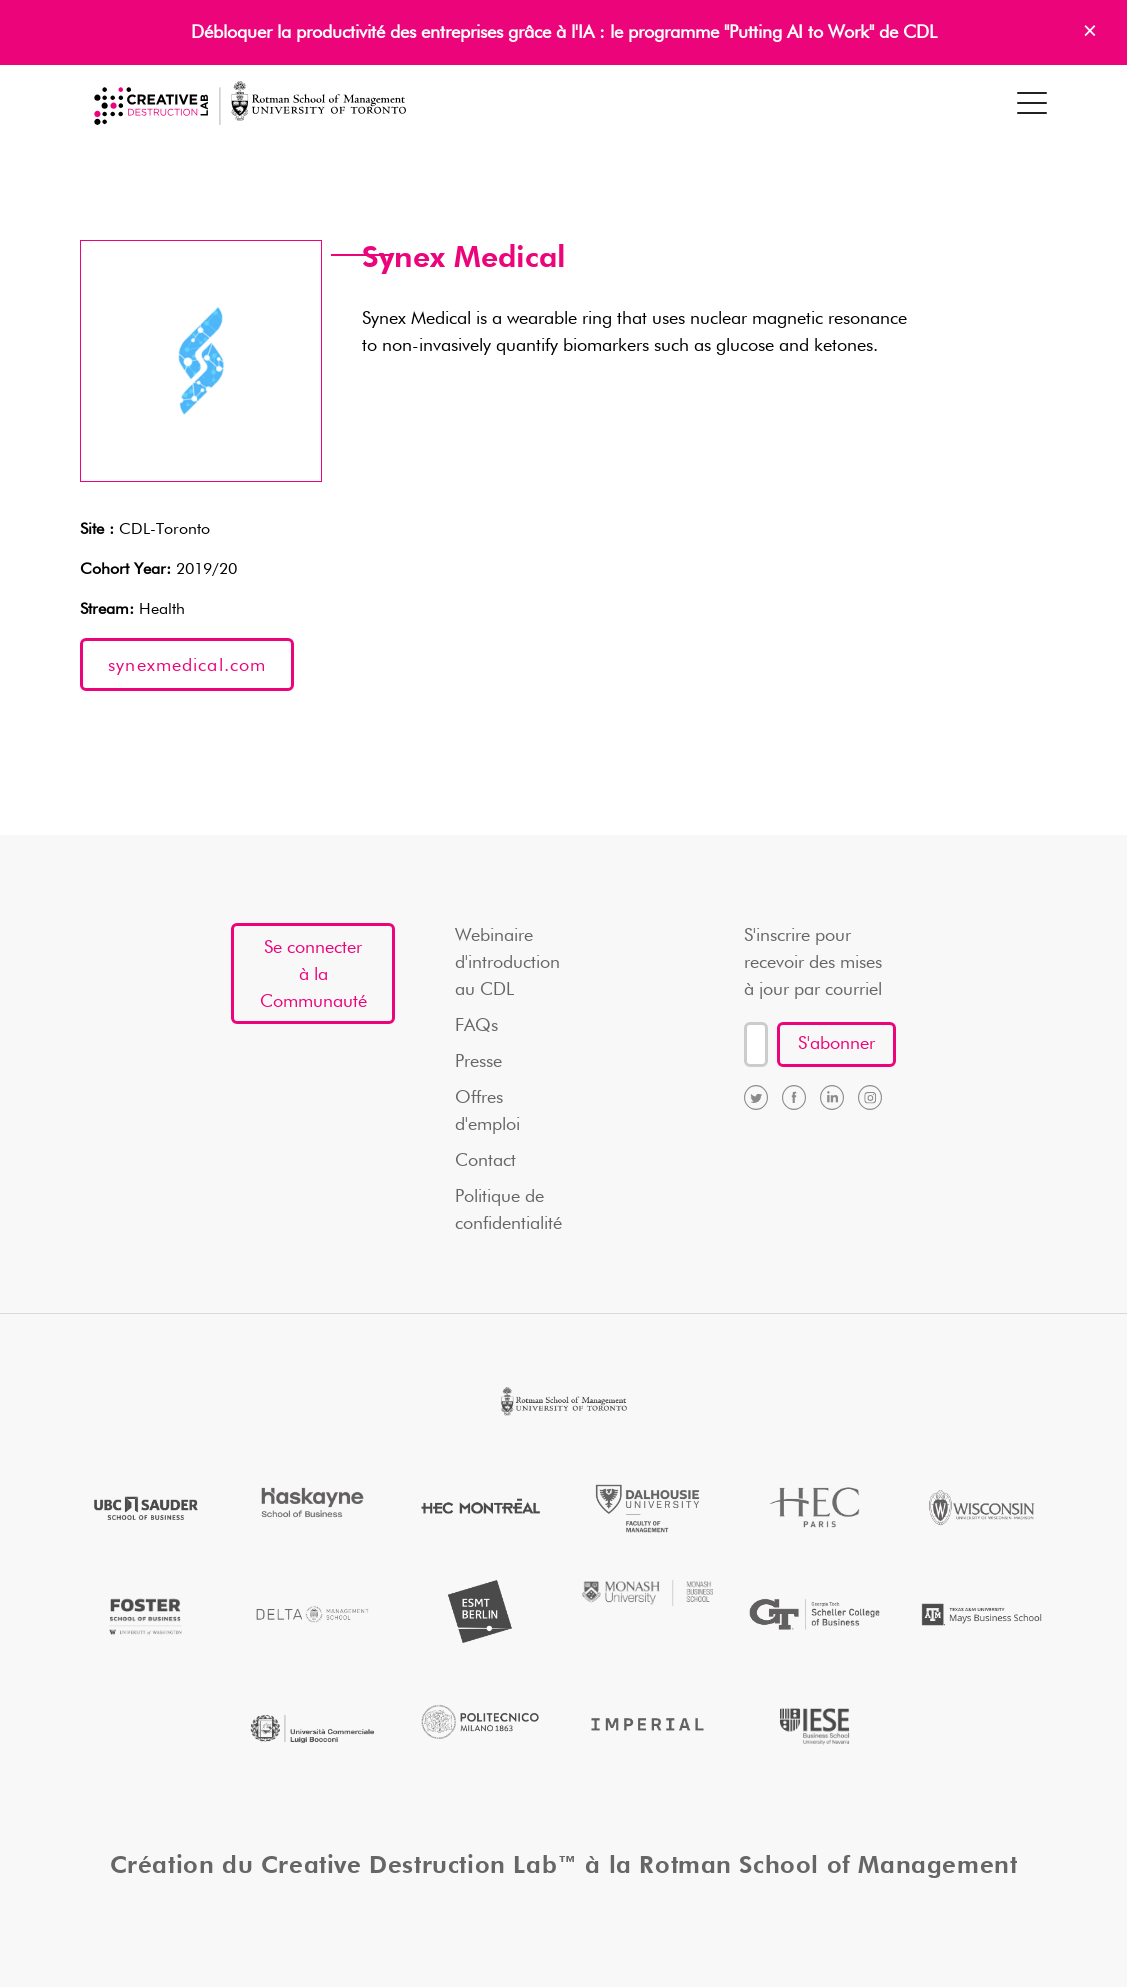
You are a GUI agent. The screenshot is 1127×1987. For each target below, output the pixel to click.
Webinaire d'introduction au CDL (507, 963)
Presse (478, 1062)
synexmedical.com (187, 666)
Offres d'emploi (487, 1111)
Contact (485, 1161)
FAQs (476, 1026)
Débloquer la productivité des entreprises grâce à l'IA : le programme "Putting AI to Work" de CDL (564, 33)
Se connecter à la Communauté (313, 975)
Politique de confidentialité (508, 1210)
